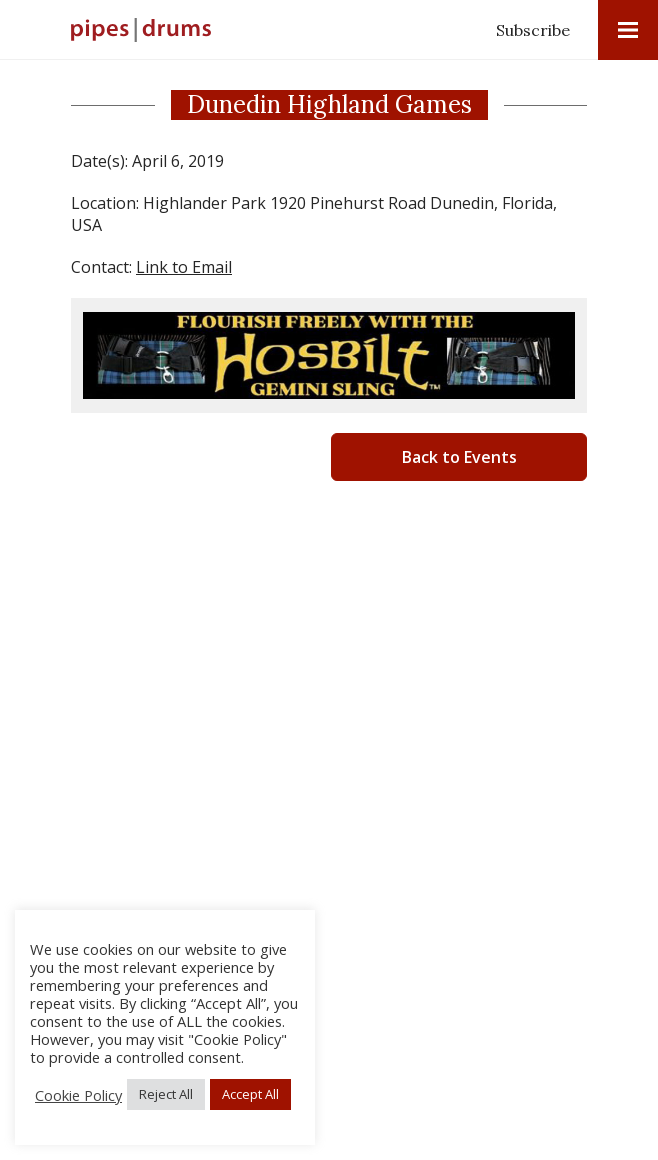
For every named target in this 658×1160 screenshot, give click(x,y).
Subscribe (533, 30)
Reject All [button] (166, 1094)
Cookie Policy (78, 1095)
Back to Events (459, 457)
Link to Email (184, 267)
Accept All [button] (250, 1094)
